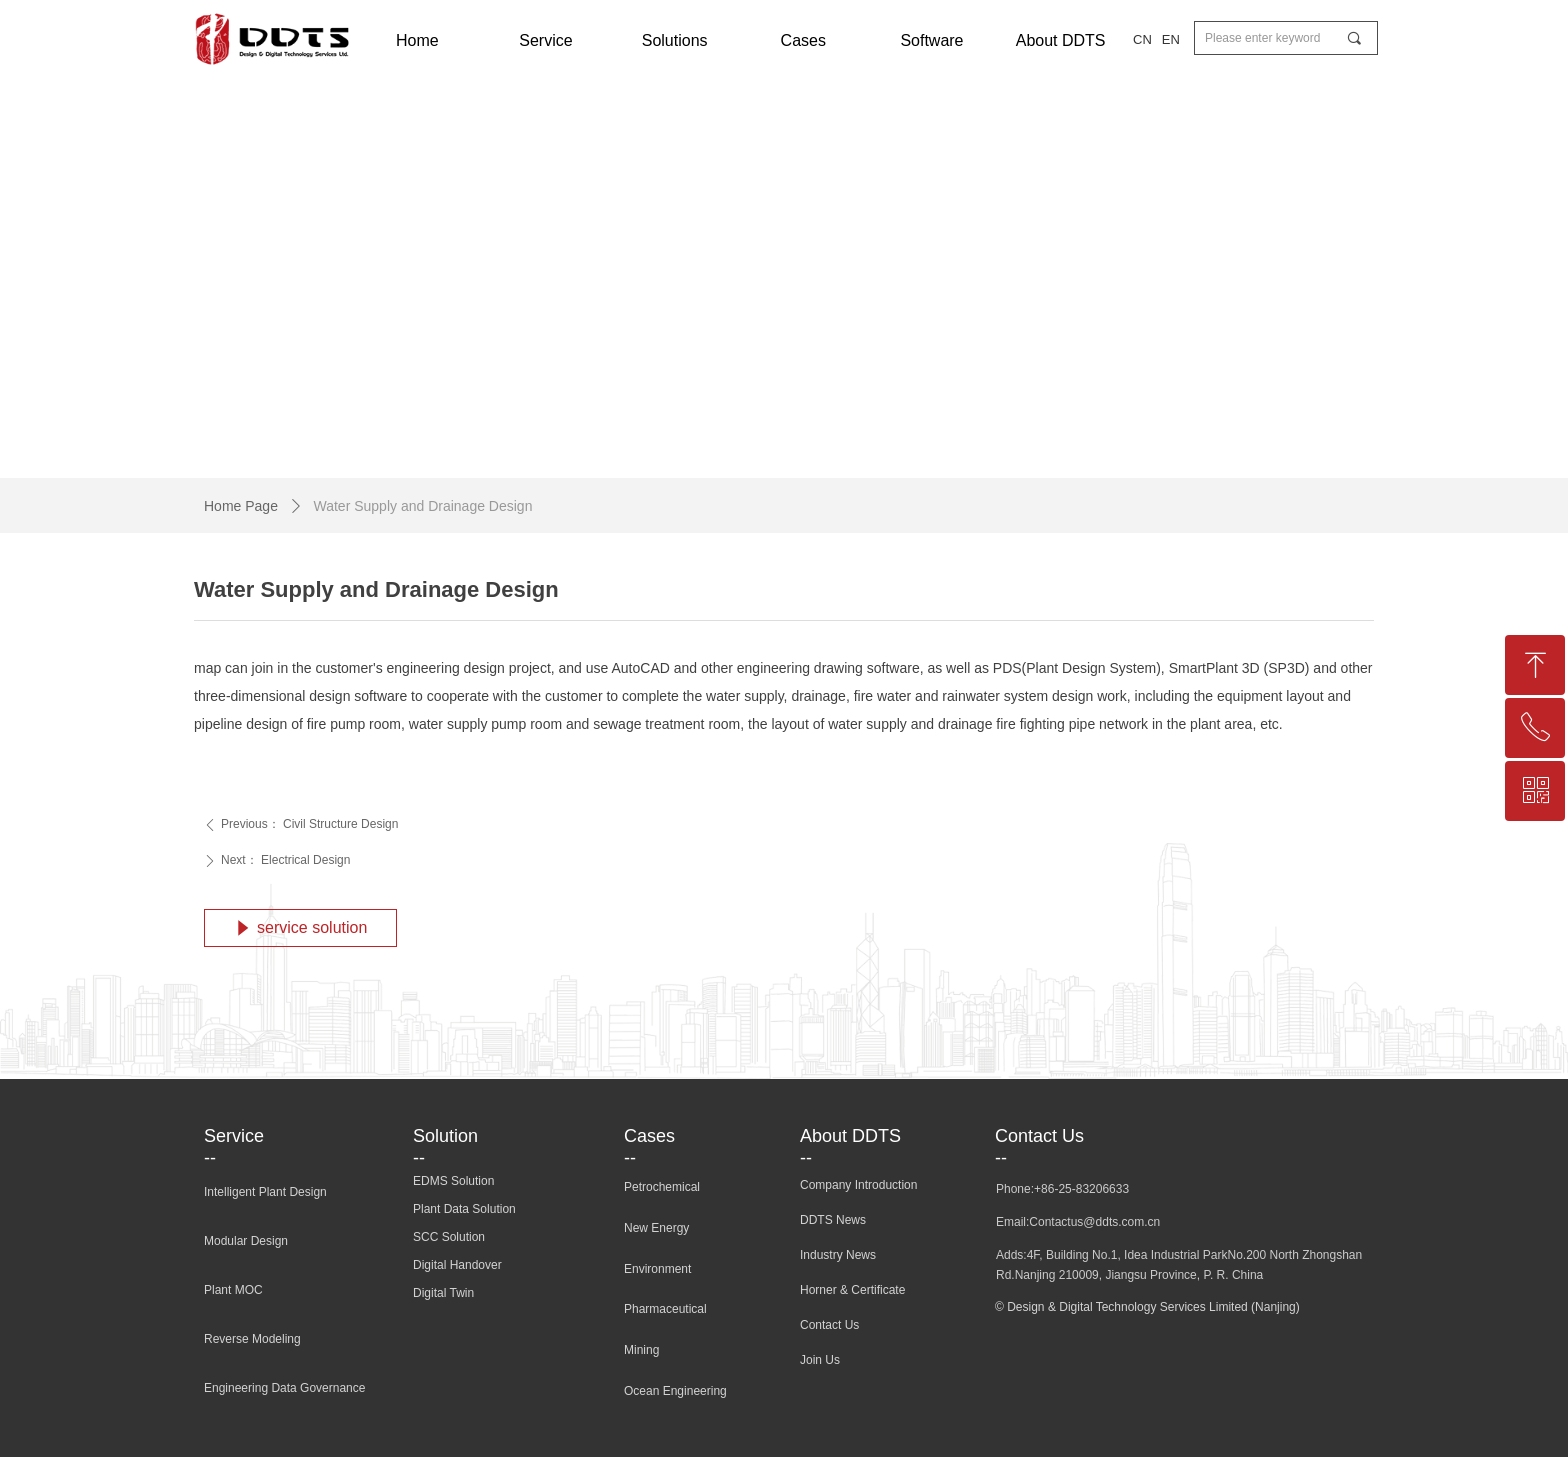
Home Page (241, 506)
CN (1142, 39)
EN (1171, 39)
